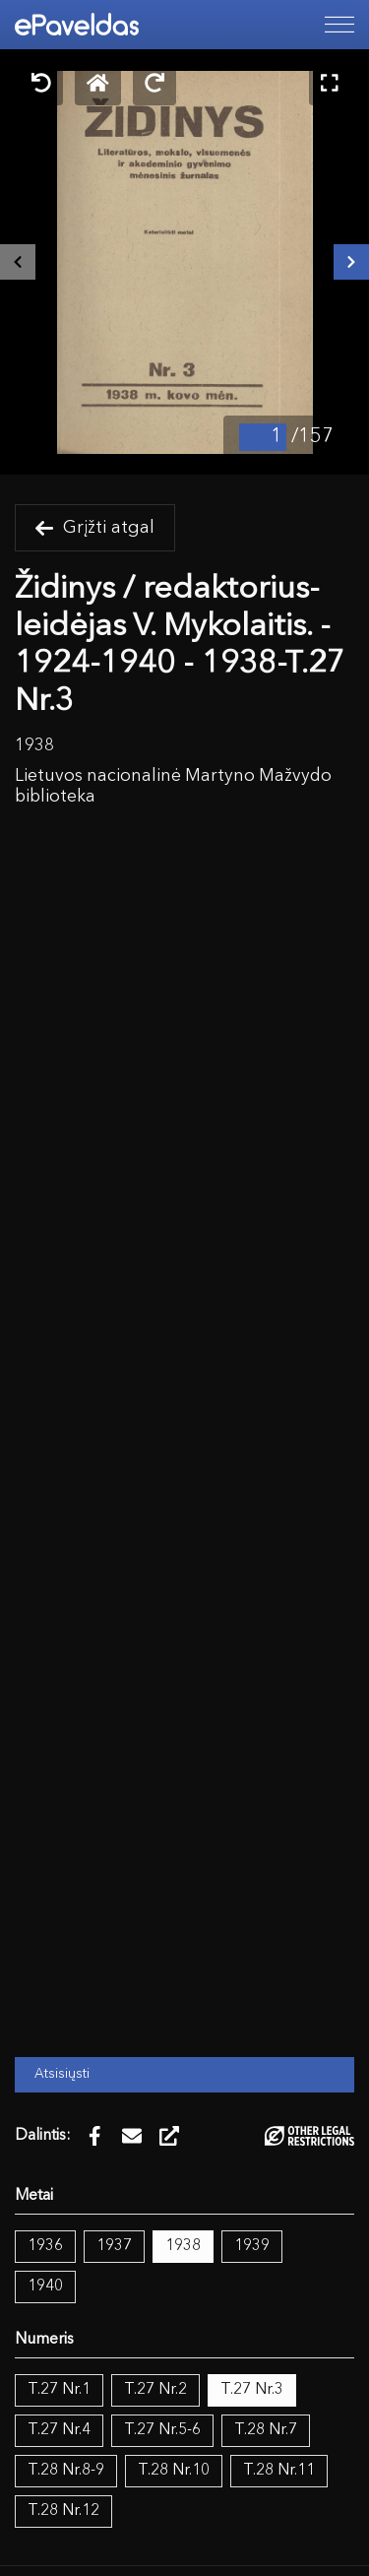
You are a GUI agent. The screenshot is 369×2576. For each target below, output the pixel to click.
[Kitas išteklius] (351, 262)
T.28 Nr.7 (265, 2430)
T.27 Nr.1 (59, 2390)
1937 (114, 2246)
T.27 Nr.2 (155, 2390)
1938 (183, 2246)
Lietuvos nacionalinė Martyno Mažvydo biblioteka (173, 786)
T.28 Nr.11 (279, 2471)
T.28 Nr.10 (174, 2471)
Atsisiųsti (62, 2074)
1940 (45, 2286)
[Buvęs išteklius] (17, 262)
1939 (252, 2246)
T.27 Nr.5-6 (162, 2430)
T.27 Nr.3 (251, 2390)
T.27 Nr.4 (59, 2430)
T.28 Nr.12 (63, 2511)
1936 (45, 2246)
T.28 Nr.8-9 (66, 2471)
